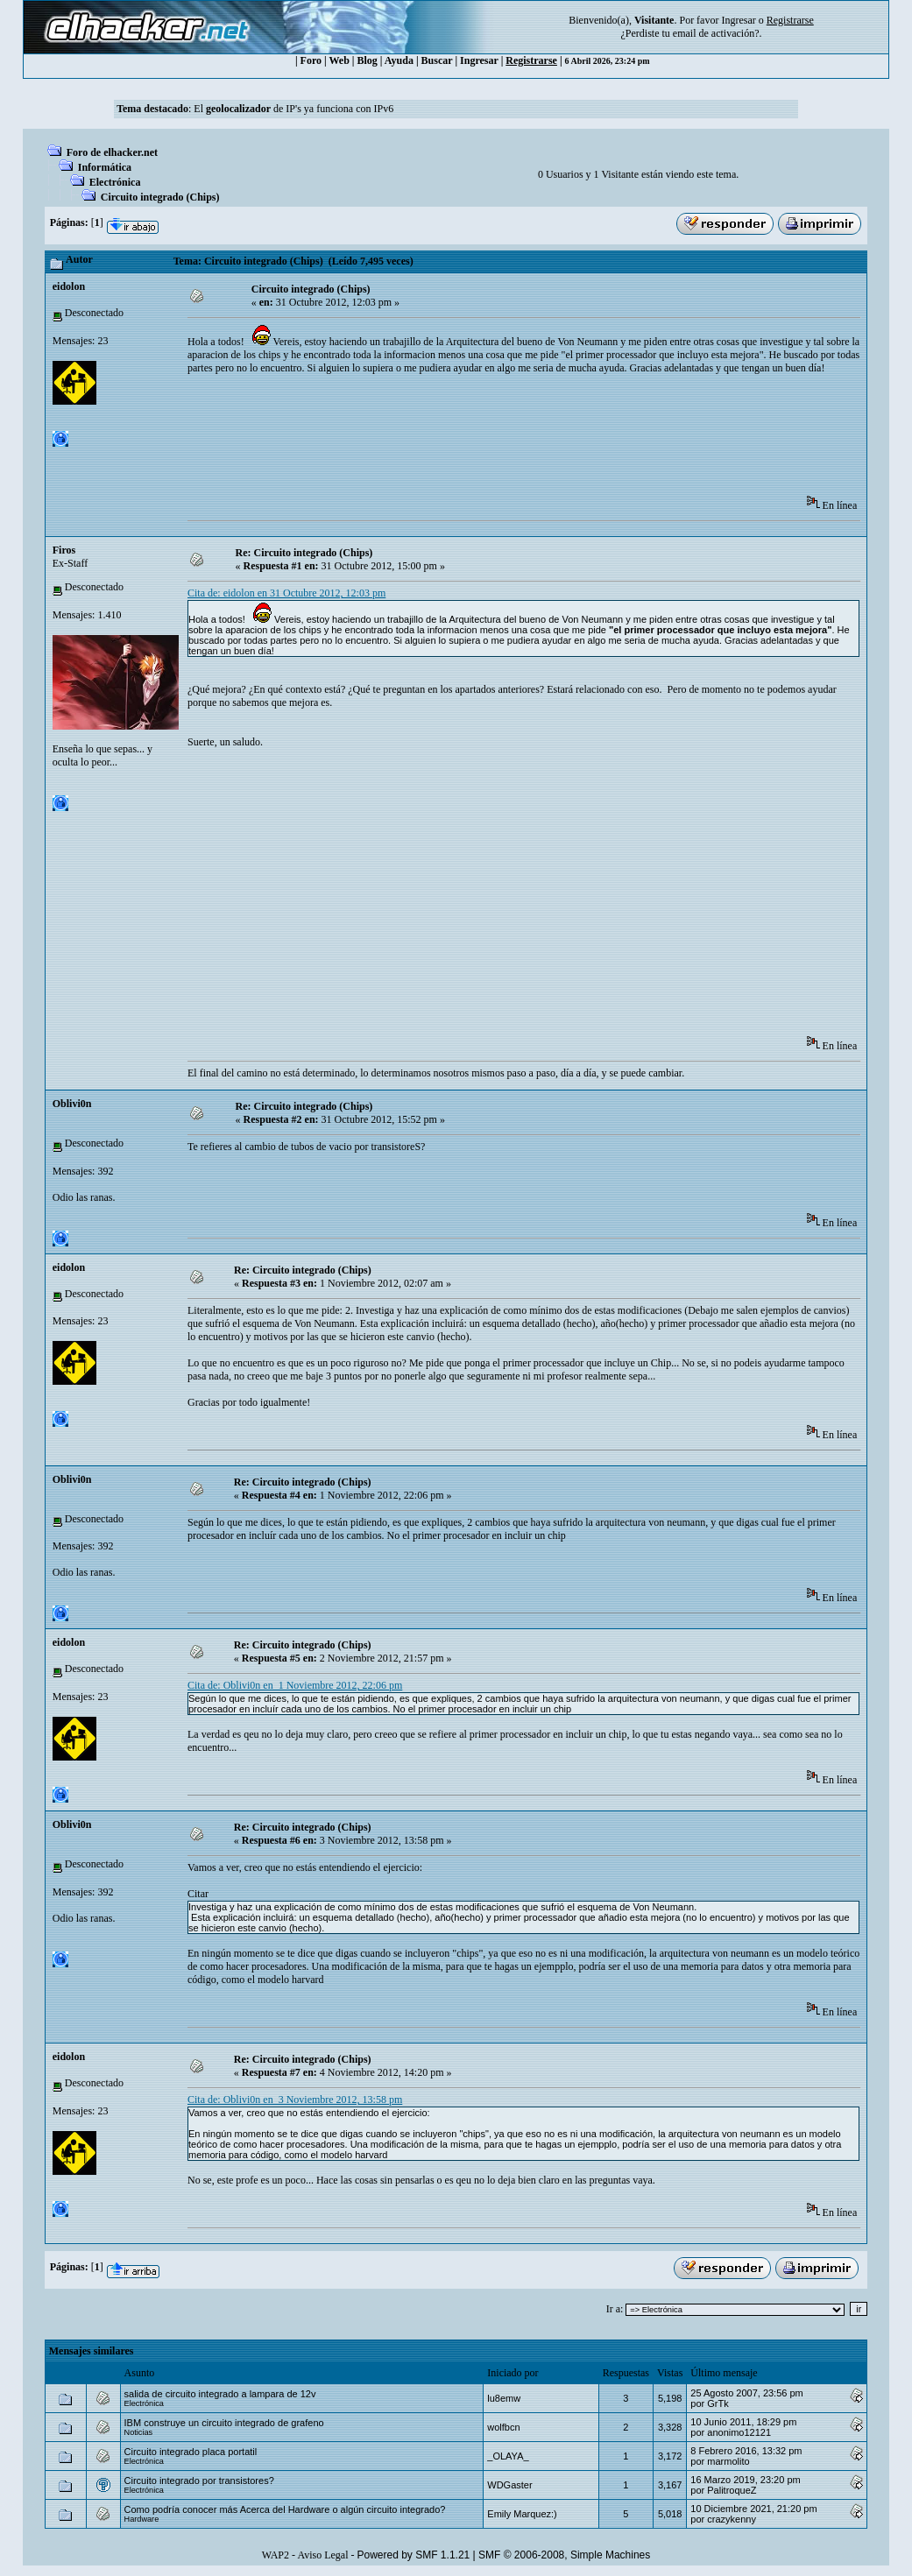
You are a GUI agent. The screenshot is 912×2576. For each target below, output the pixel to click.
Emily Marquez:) (521, 2514)
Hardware (141, 2519)
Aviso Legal (322, 2555)
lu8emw (503, 2398)
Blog (367, 60)
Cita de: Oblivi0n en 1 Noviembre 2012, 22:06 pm (294, 1685)
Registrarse (531, 60)
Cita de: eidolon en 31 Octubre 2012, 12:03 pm (286, 593)
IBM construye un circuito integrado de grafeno (224, 2422)
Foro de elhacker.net (112, 152)
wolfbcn (503, 2427)
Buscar (437, 60)
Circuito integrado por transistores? (199, 2480)
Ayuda (399, 60)
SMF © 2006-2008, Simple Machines (564, 2555)
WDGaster (509, 2485)
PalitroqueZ (731, 2490)
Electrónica (115, 182)
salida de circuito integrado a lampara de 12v (220, 2394)
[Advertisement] (506, 440)
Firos (64, 550)
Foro (311, 60)
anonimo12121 (739, 2432)
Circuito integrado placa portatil (191, 2451)
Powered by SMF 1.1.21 (413, 2555)
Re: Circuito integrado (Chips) (304, 553)
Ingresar (738, 20)
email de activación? (716, 33)
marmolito (728, 2461)
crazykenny (731, 2519)
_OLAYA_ (507, 2456)
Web (339, 60)
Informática (104, 167)
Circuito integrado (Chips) (160, 197)
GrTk (717, 2403)
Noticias (138, 2432)
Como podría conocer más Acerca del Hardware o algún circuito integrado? (285, 2509)
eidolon (69, 286)
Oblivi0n (72, 1103)
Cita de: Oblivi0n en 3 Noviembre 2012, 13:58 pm (294, 2099)
